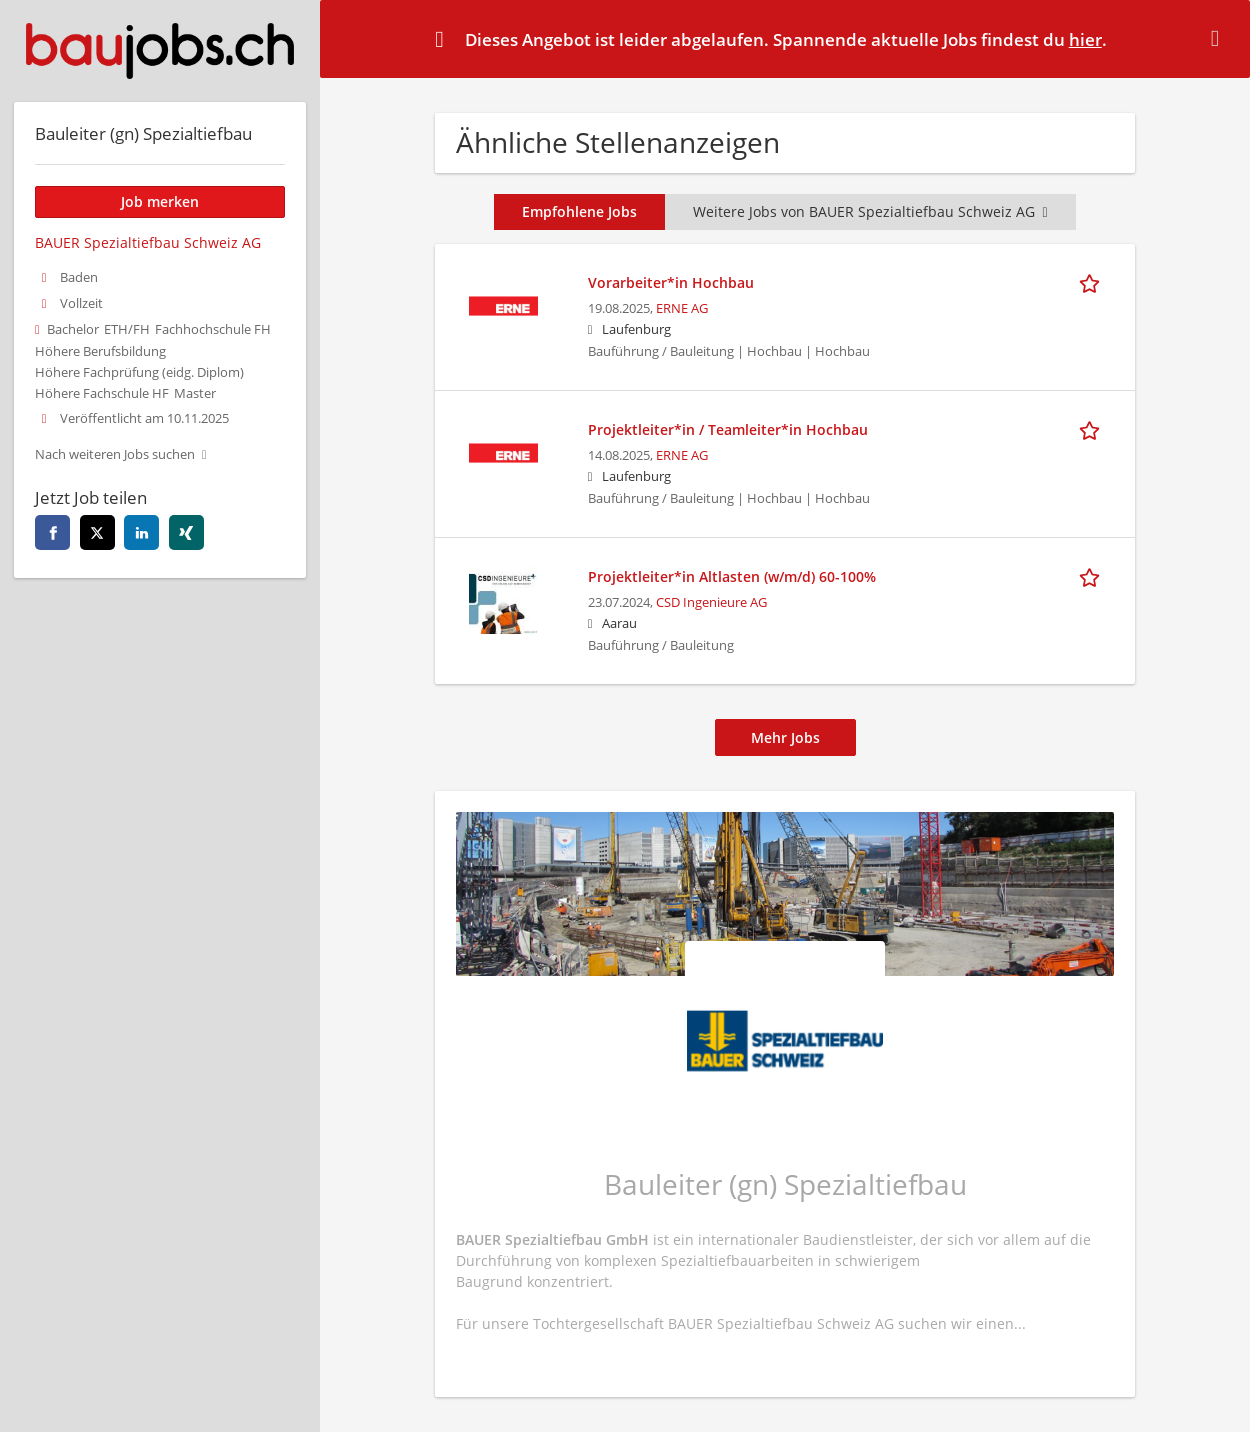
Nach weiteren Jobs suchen (115, 454)
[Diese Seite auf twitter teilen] (97, 532)
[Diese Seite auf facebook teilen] (52, 532)
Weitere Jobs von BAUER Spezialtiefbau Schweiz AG (870, 211)
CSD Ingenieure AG (711, 602)
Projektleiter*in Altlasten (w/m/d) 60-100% (732, 576)
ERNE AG (682, 308)
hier (1085, 39)
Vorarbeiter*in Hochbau (671, 282)
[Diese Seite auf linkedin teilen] (141, 532)
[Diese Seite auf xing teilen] (186, 532)
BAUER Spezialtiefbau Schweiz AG (148, 242)
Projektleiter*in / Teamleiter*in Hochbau (728, 429)
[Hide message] (1219, 38)
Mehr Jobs (785, 737)
